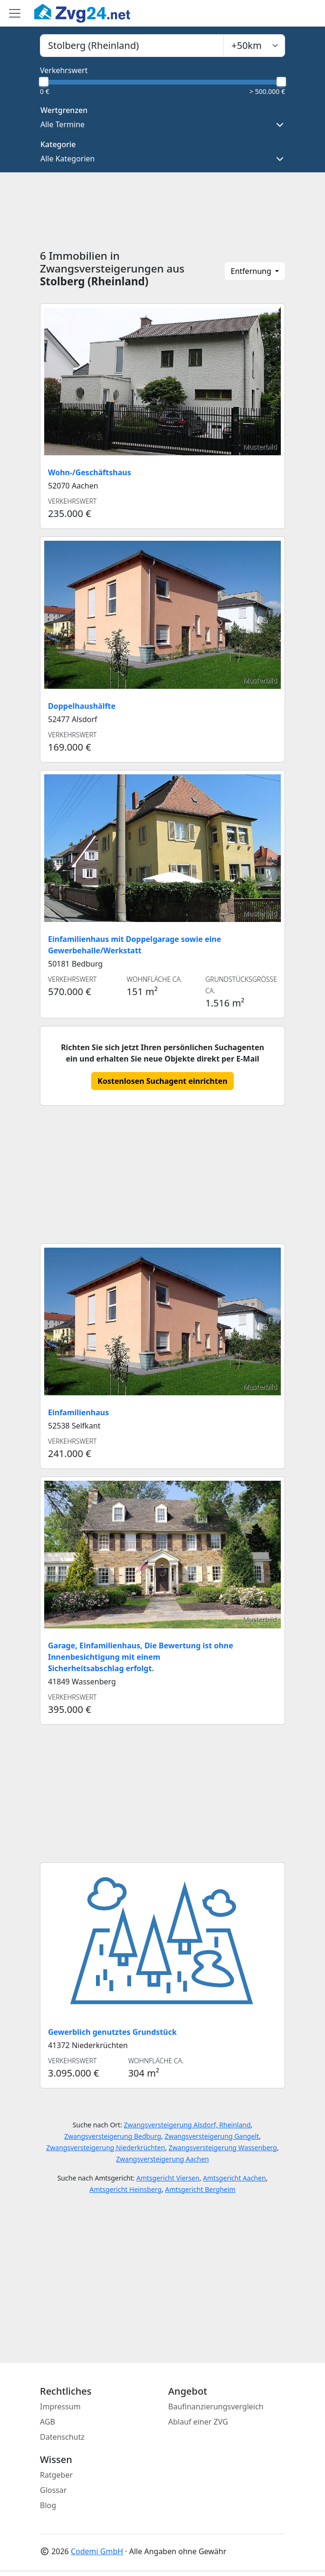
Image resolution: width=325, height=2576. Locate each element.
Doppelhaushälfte (81, 706)
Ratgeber (56, 2475)
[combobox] (132, 45)
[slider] (43, 81)
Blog (48, 2505)
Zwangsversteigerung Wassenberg (223, 2147)
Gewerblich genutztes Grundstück (112, 2032)
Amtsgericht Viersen (168, 2177)
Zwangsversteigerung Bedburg (112, 2136)
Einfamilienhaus (78, 1412)
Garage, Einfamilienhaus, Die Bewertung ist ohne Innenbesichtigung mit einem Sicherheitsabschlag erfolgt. (140, 1656)
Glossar (53, 2490)
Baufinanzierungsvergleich (216, 2406)
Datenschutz (62, 2437)
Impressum (60, 2406)
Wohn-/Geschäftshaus (89, 472)
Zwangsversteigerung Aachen (162, 2158)
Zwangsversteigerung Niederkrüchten (105, 2147)
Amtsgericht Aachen (234, 2177)
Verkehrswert (64, 70)
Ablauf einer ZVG (198, 2421)
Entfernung (252, 271)
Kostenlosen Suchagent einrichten (162, 1081)
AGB (47, 2421)
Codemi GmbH (97, 2551)
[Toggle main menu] (15, 13)
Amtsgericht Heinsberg (125, 2189)
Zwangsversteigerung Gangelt (211, 2136)
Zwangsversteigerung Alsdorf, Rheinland (187, 2124)
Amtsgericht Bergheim (200, 2189)
